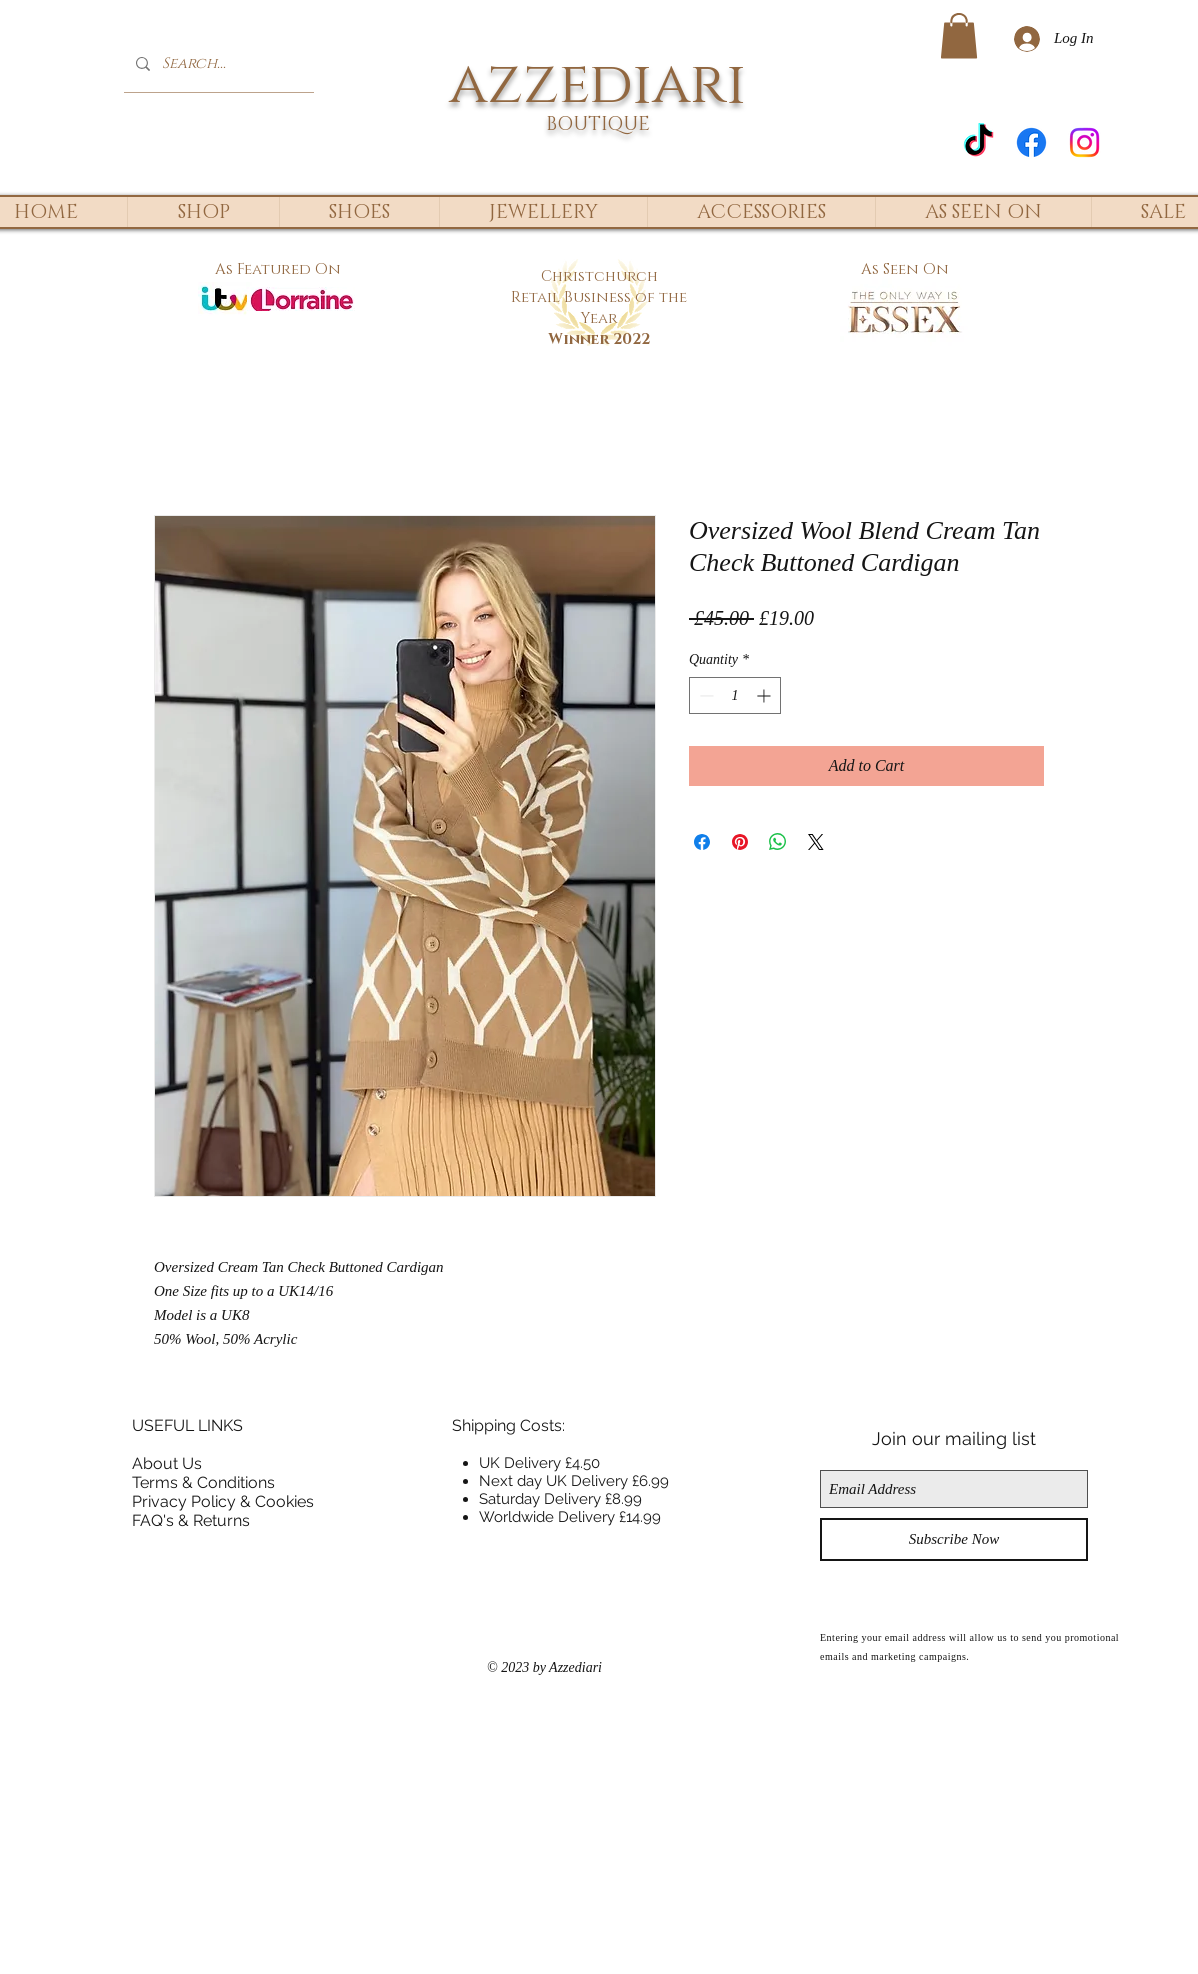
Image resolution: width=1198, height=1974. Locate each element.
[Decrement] (704, 695)
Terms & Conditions (203, 1482)
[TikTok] (978, 142)
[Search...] (217, 63)
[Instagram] (1084, 142)
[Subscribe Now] (954, 1539)
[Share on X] (816, 842)
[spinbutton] (735, 695)
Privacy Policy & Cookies (223, 1501)
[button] (959, 35)
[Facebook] (1031, 142)
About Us (167, 1463)
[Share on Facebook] (702, 842)
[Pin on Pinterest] (740, 842)
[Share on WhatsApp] (778, 842)
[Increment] (765, 695)
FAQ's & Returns (191, 1520)
